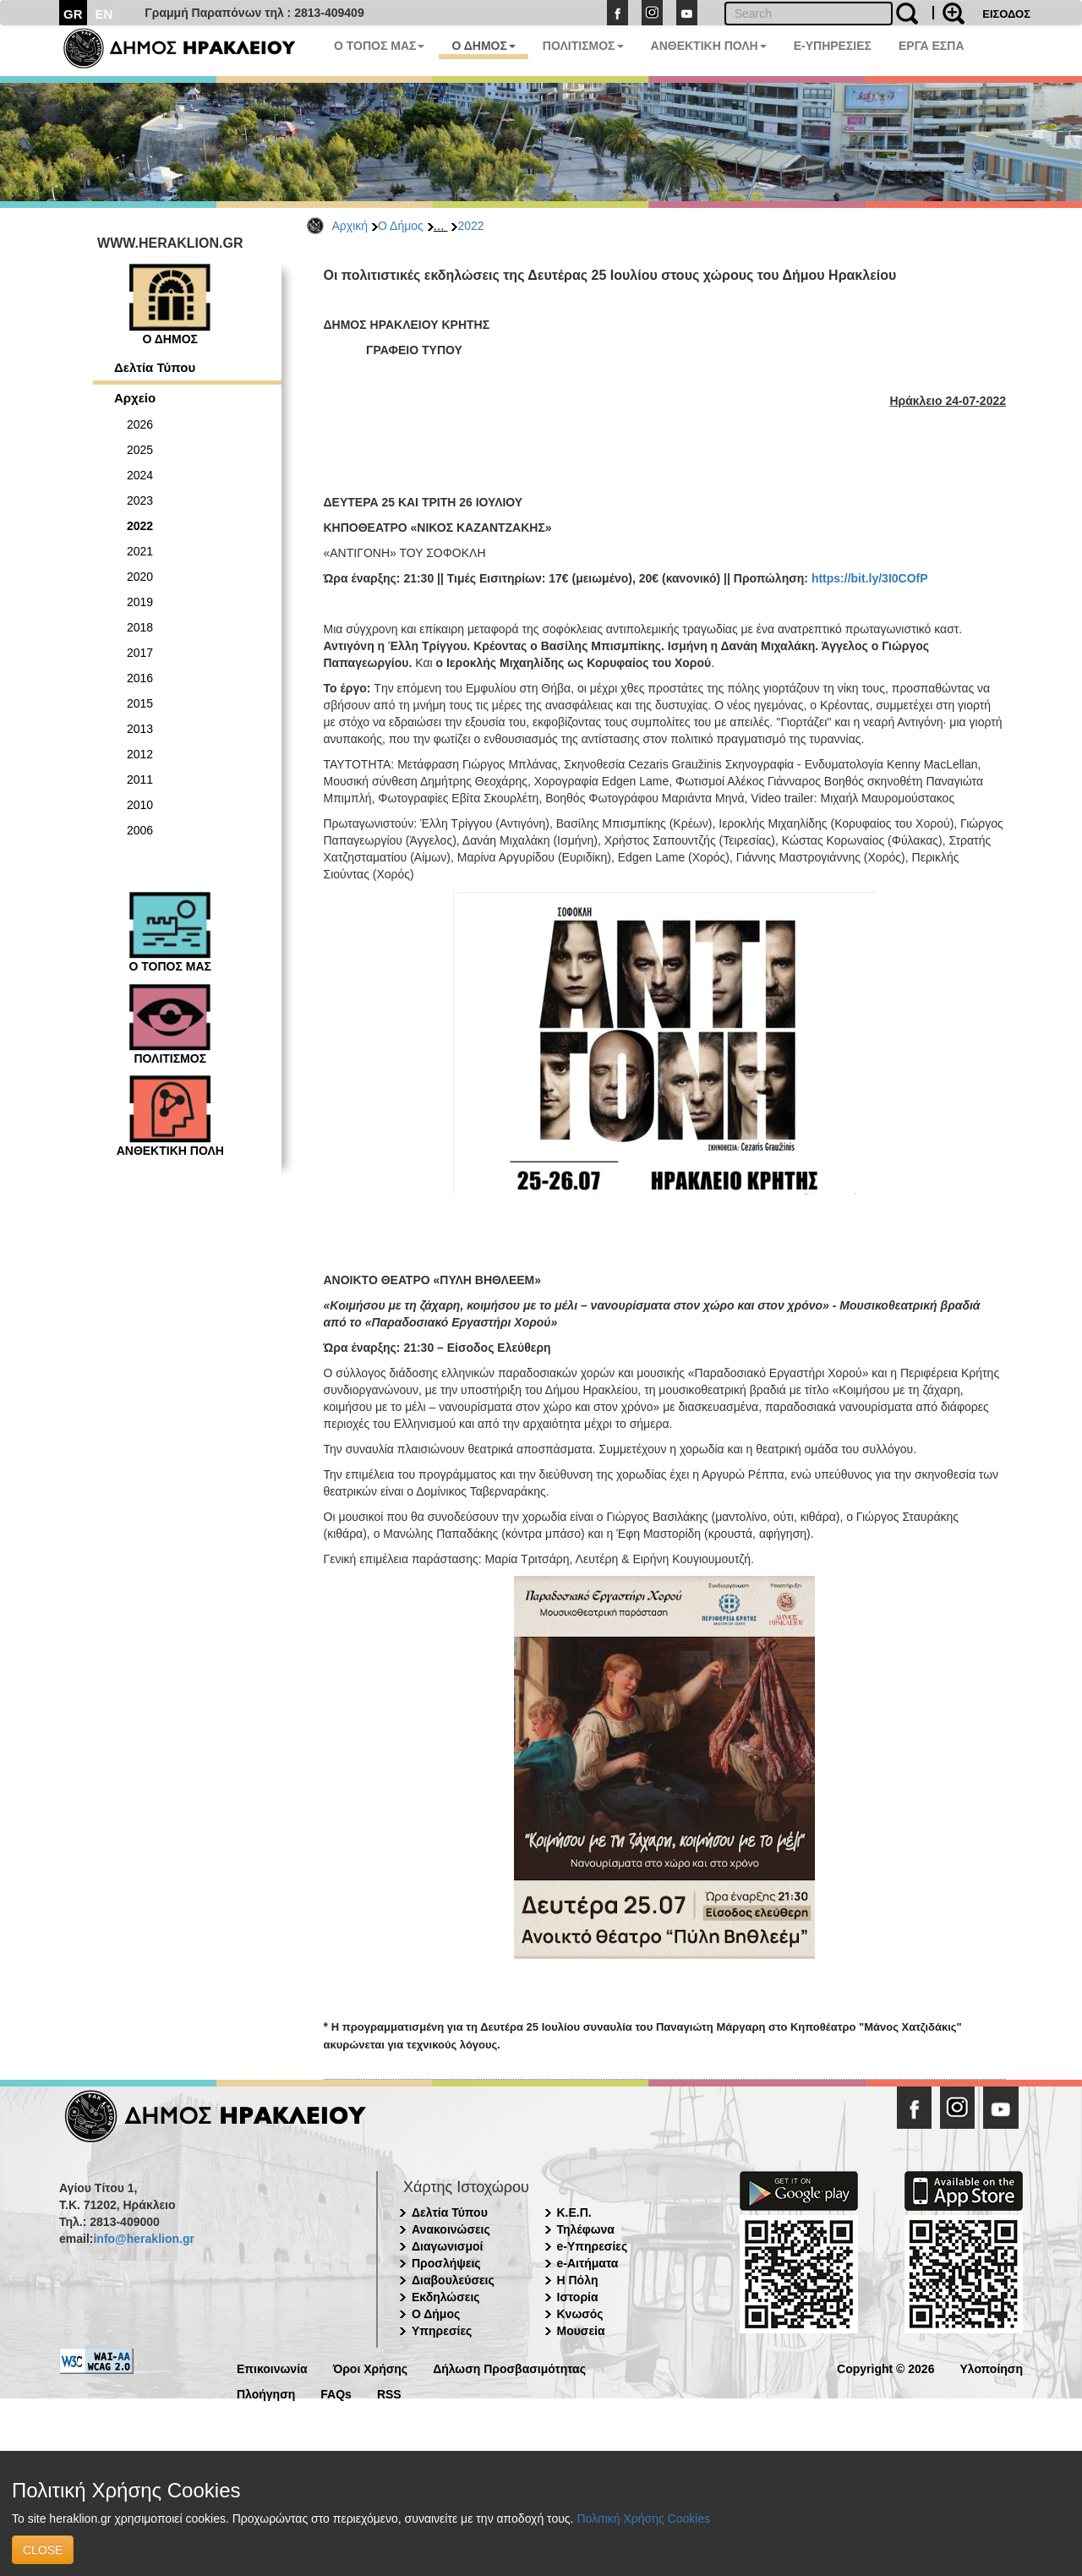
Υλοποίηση (991, 2367)
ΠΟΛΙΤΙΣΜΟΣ (583, 45)
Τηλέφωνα (586, 2229)
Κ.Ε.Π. (574, 2212)
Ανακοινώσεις (451, 2229)
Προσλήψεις (446, 2263)
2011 (140, 779)
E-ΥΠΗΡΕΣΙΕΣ (833, 45)
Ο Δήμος (401, 225)
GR (73, 14)
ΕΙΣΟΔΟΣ (1006, 14)
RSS (389, 2392)
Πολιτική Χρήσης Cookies (643, 2518)
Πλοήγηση (266, 2392)
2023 (140, 500)
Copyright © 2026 (885, 2367)
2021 (140, 551)
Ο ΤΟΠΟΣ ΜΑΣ (379, 45)
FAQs (336, 2392)
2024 (140, 475)
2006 (140, 830)
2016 (140, 678)
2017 (140, 652)
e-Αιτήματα (588, 2263)
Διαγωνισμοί (447, 2246)
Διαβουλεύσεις (453, 2280)
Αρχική (350, 225)
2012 (140, 754)
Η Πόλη (577, 2280)
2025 (140, 450)
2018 (140, 627)
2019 (140, 602)
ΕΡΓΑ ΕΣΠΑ (932, 45)
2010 (140, 805)
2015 (140, 703)
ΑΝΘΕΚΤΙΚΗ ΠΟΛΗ (709, 45)
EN (104, 14)
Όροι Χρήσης (370, 2367)
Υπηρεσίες (442, 2331)
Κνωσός (580, 2314)
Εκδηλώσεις (446, 2297)
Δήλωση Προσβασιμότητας (509, 2367)
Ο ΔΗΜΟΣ (483, 45)
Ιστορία (577, 2297)
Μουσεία (581, 2331)
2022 (470, 225)
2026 (140, 424)
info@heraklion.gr (143, 2238)
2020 (140, 576)
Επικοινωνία (272, 2367)
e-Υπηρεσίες (592, 2246)
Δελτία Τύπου (154, 367)
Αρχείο (135, 398)
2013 (140, 729)
